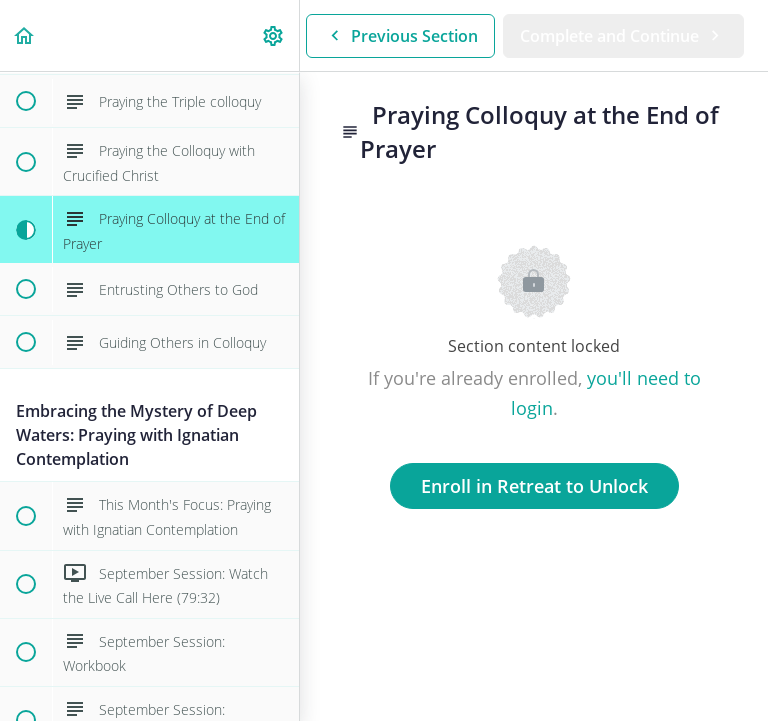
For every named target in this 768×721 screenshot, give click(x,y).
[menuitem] (274, 35)
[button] (25, 35)
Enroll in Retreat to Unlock (534, 486)
